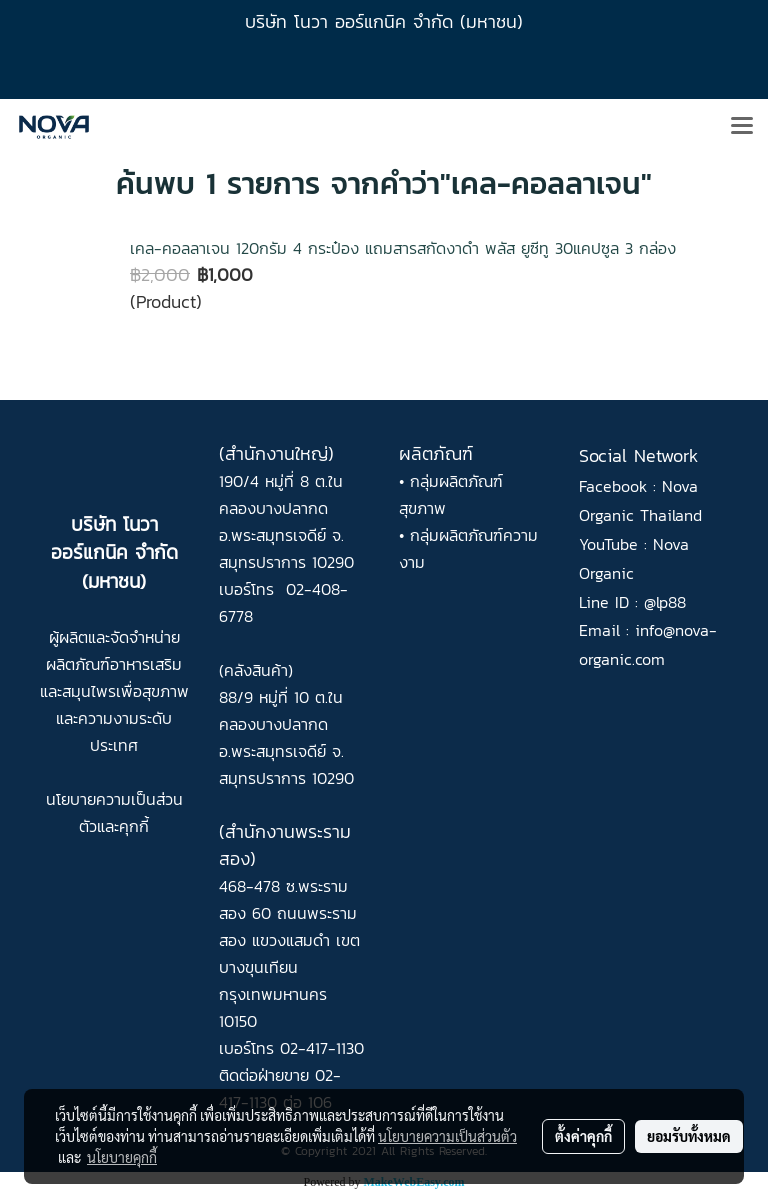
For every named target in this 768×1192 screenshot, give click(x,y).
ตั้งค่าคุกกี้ (583, 1136)
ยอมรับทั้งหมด (689, 1136)
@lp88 (665, 602)
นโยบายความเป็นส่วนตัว (447, 1136)
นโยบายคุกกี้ (122, 1157)
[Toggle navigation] (742, 127)
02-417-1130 (322, 1048)
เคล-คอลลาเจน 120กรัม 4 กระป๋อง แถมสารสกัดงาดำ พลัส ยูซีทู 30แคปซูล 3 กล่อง (403, 248)
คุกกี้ (134, 826)
